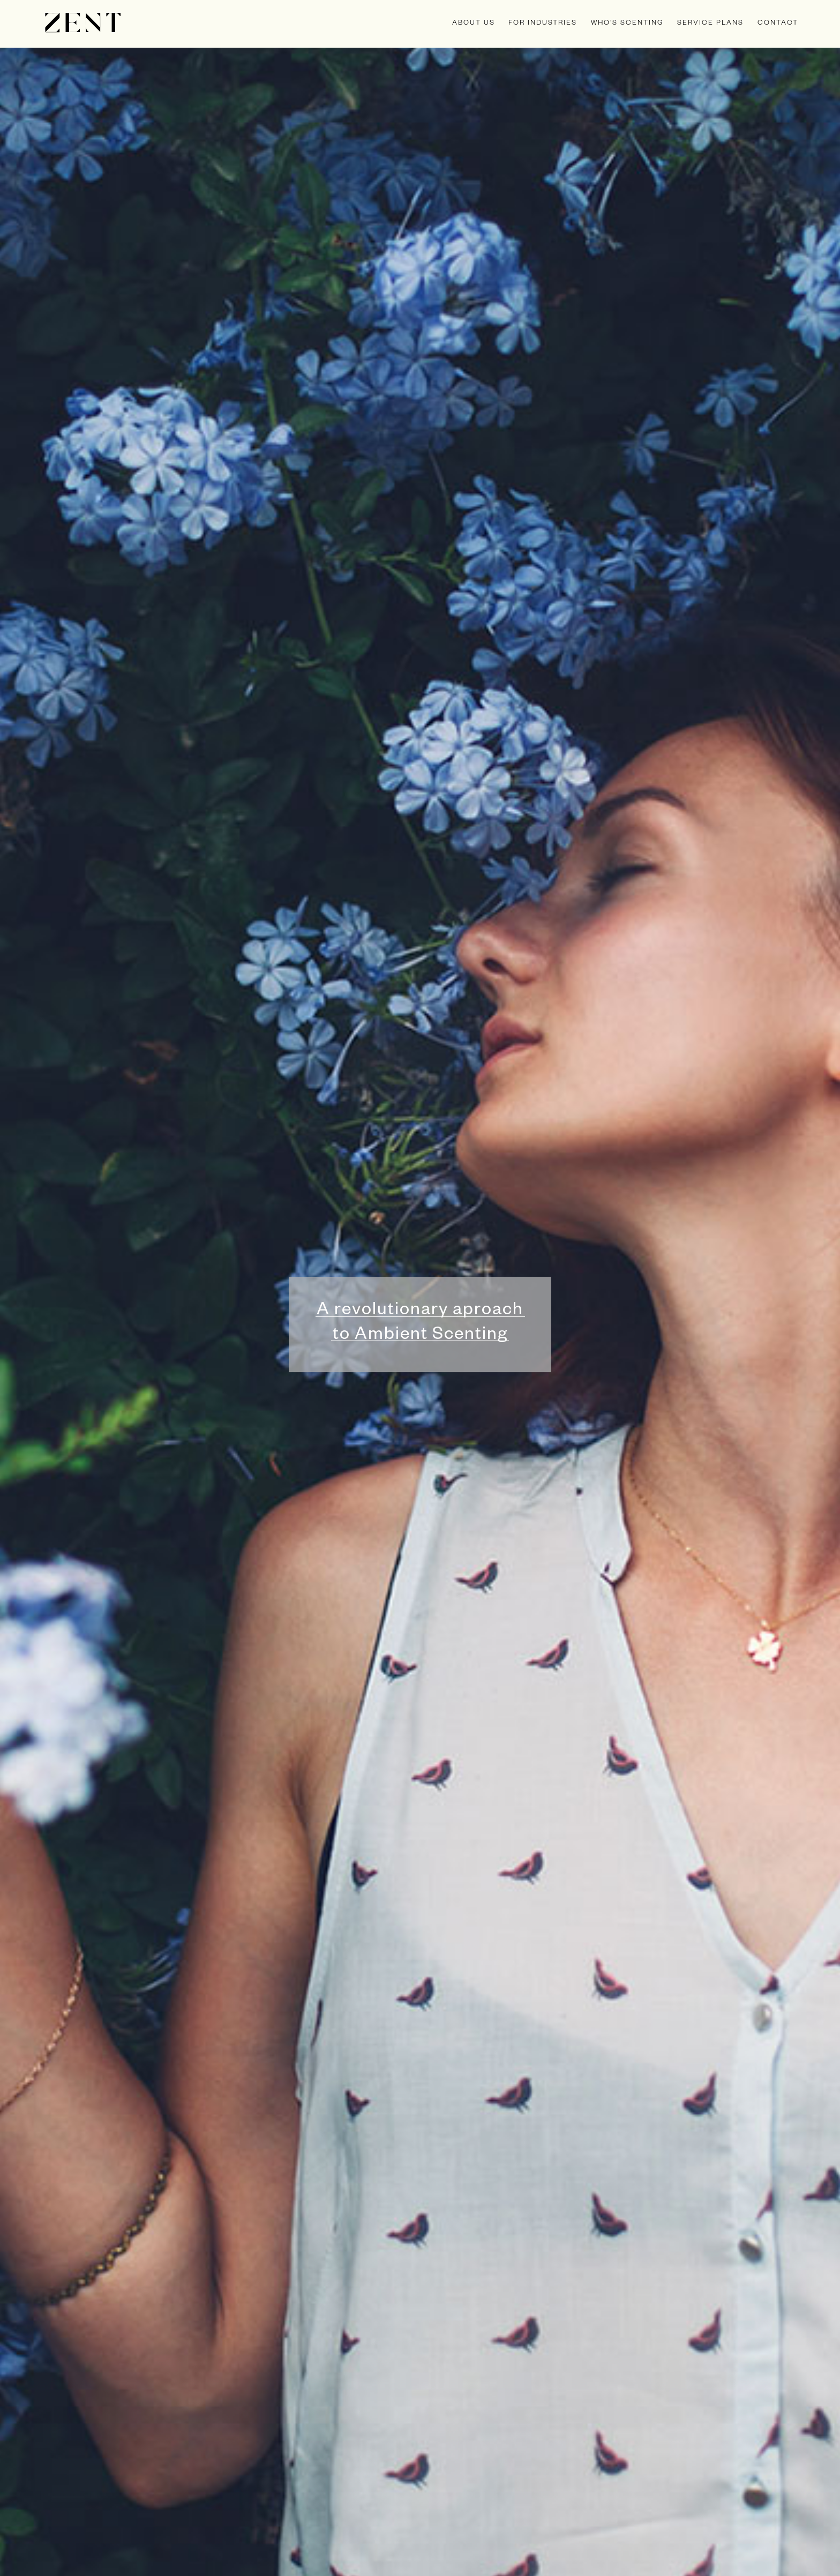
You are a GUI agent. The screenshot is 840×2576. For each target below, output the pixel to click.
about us (473, 23)
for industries (542, 23)
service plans (710, 23)
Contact (778, 23)
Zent (83, 23)
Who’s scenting (627, 23)
